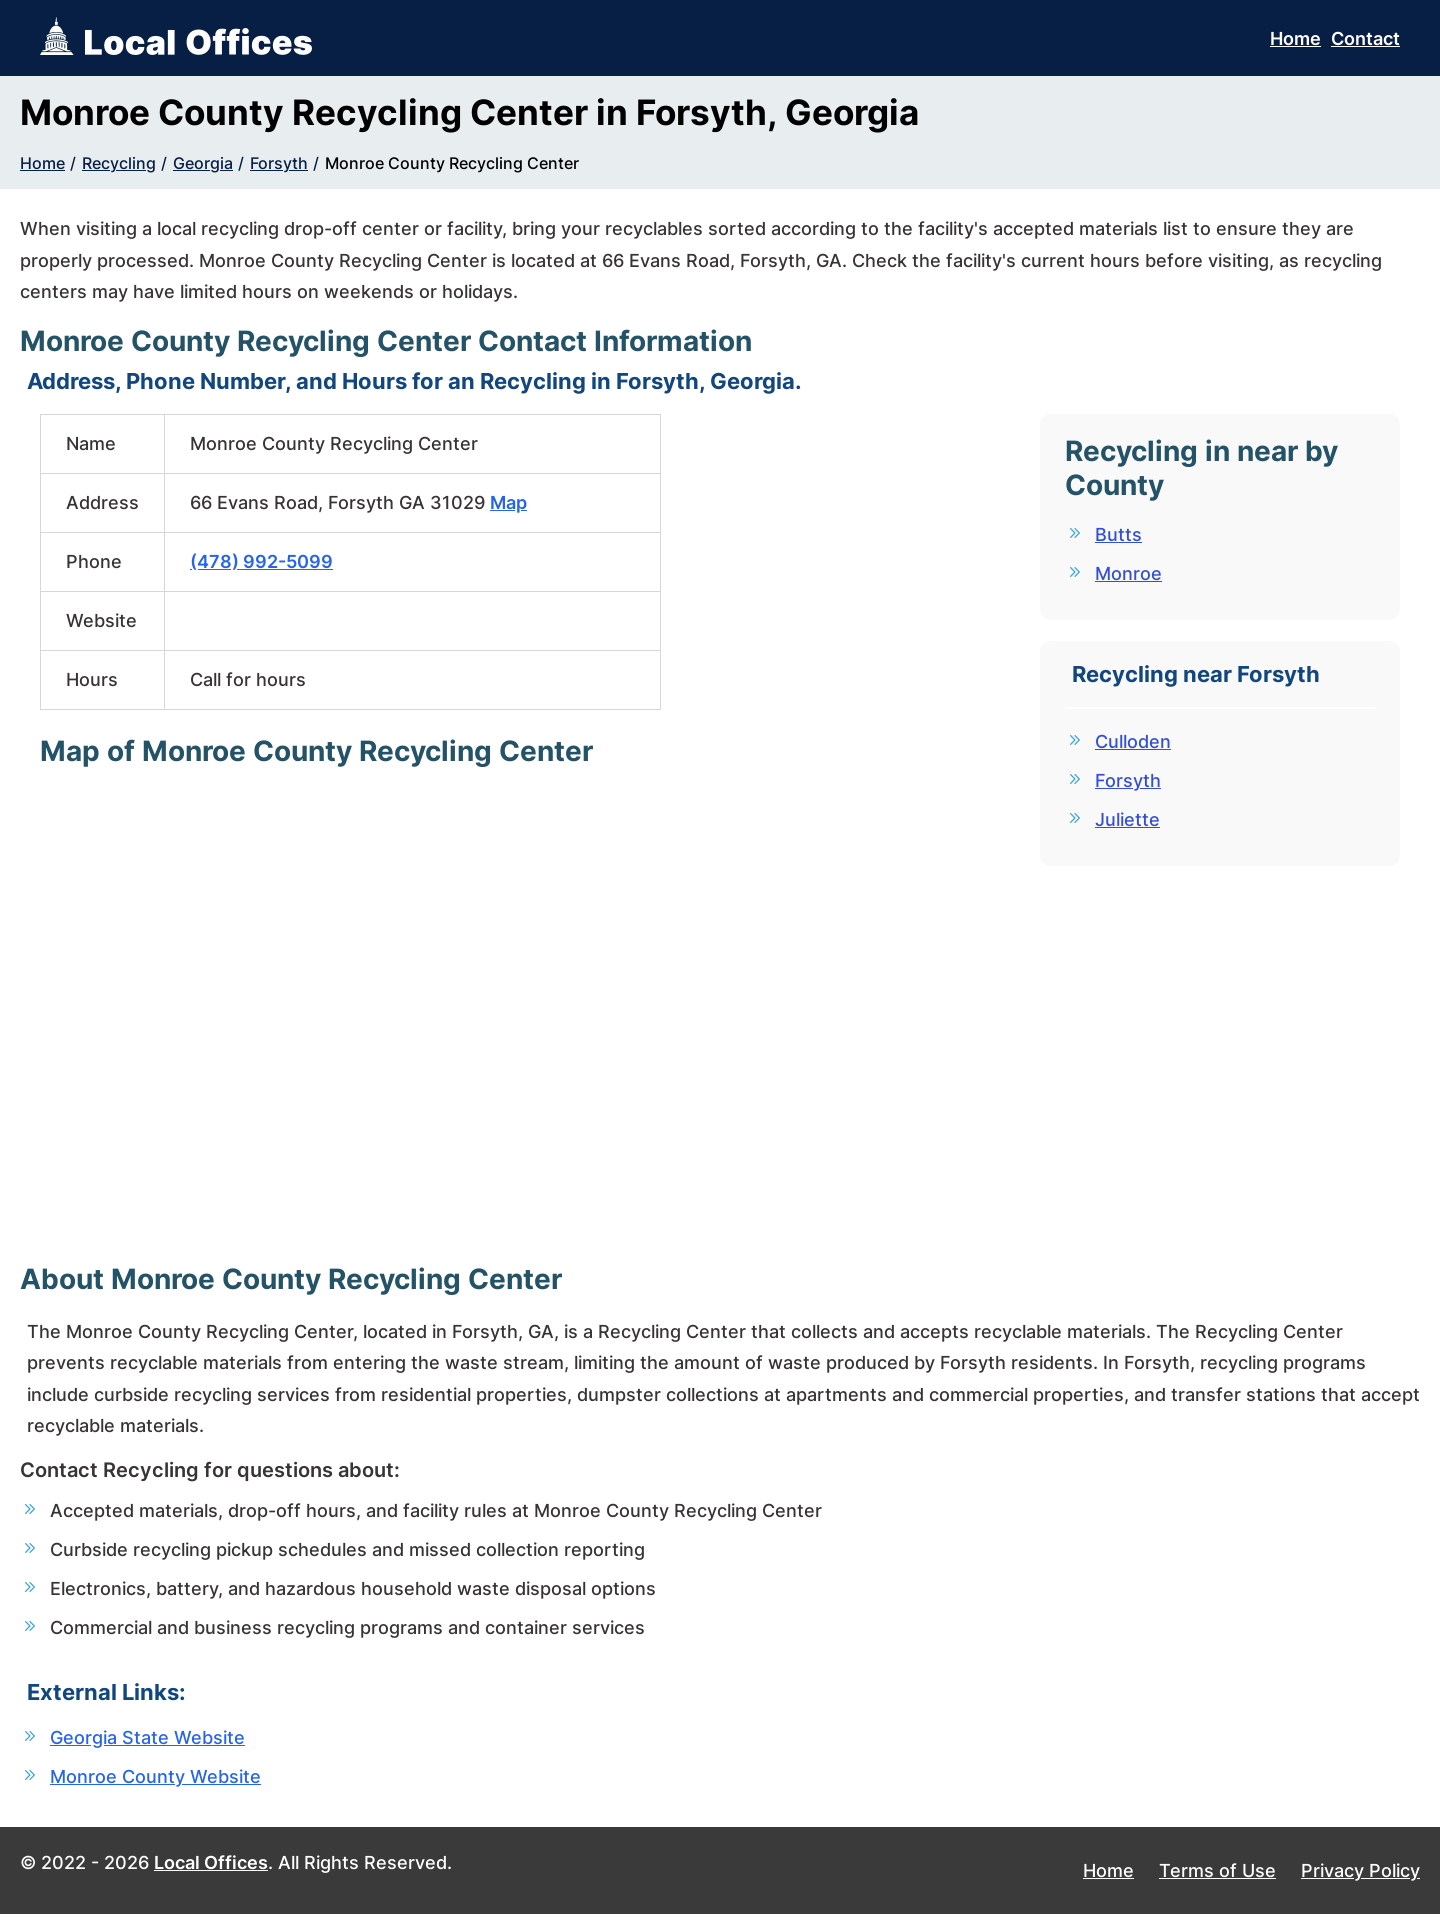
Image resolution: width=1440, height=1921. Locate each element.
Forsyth (279, 163)
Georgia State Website (147, 1741)
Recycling (119, 163)
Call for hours (248, 679)
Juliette (1127, 823)
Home (1295, 38)
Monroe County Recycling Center (452, 163)
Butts (1118, 534)
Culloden (1133, 743)
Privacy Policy (1360, 1876)
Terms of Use (1217, 1876)
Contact (1365, 38)
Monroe (1128, 574)
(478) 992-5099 (261, 561)
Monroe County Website (155, 1781)
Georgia (203, 163)
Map (508, 502)
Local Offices (211, 1868)
